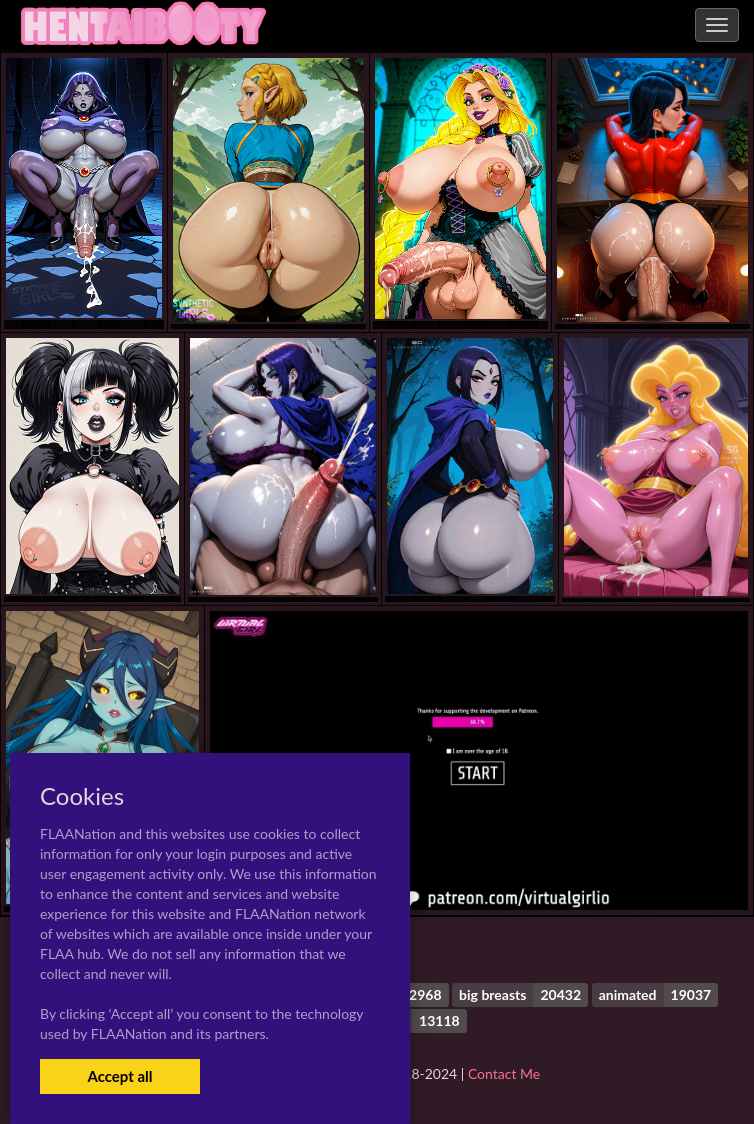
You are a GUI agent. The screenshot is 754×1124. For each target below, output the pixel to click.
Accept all (119, 1076)
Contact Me (504, 1073)
